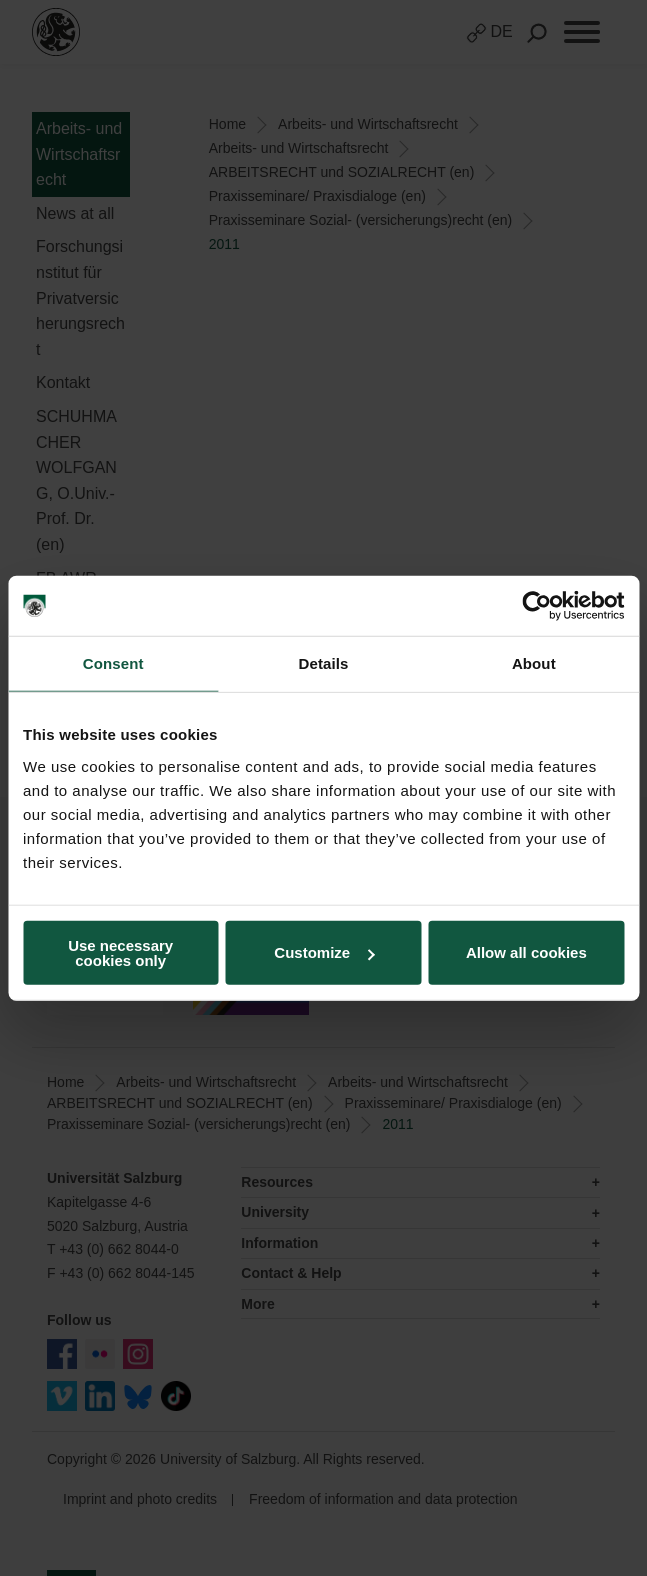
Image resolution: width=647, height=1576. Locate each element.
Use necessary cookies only (120, 952)
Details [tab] (324, 663)
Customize (324, 952)
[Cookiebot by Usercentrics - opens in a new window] (536, 606)
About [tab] (534, 663)
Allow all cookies (526, 952)
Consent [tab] (113, 663)
